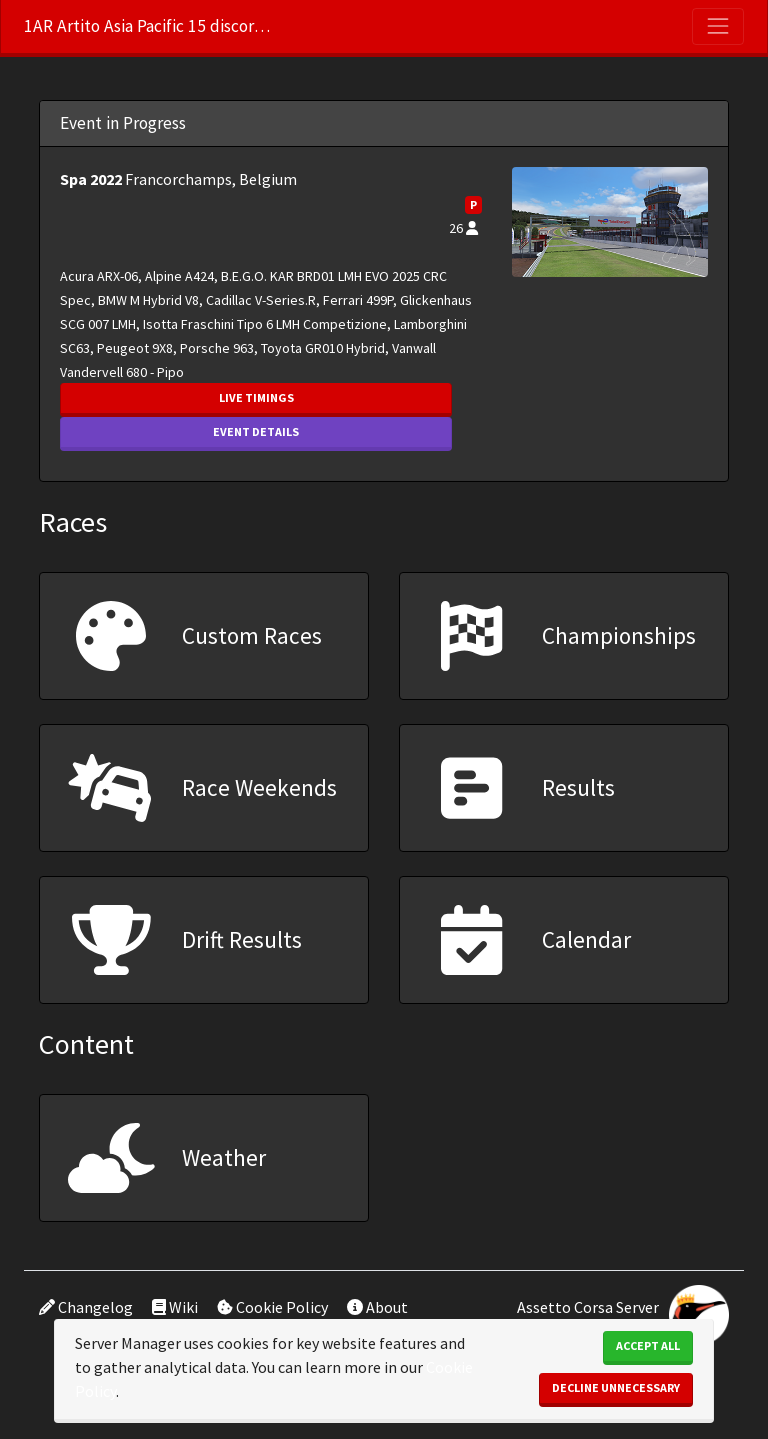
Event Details (256, 431)
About (377, 1307)
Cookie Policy (272, 1307)
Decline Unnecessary (616, 1387)
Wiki (175, 1307)
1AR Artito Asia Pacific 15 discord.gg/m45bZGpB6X (149, 26)
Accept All (648, 1345)
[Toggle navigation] (718, 26)
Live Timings (256, 397)
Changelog (86, 1307)
